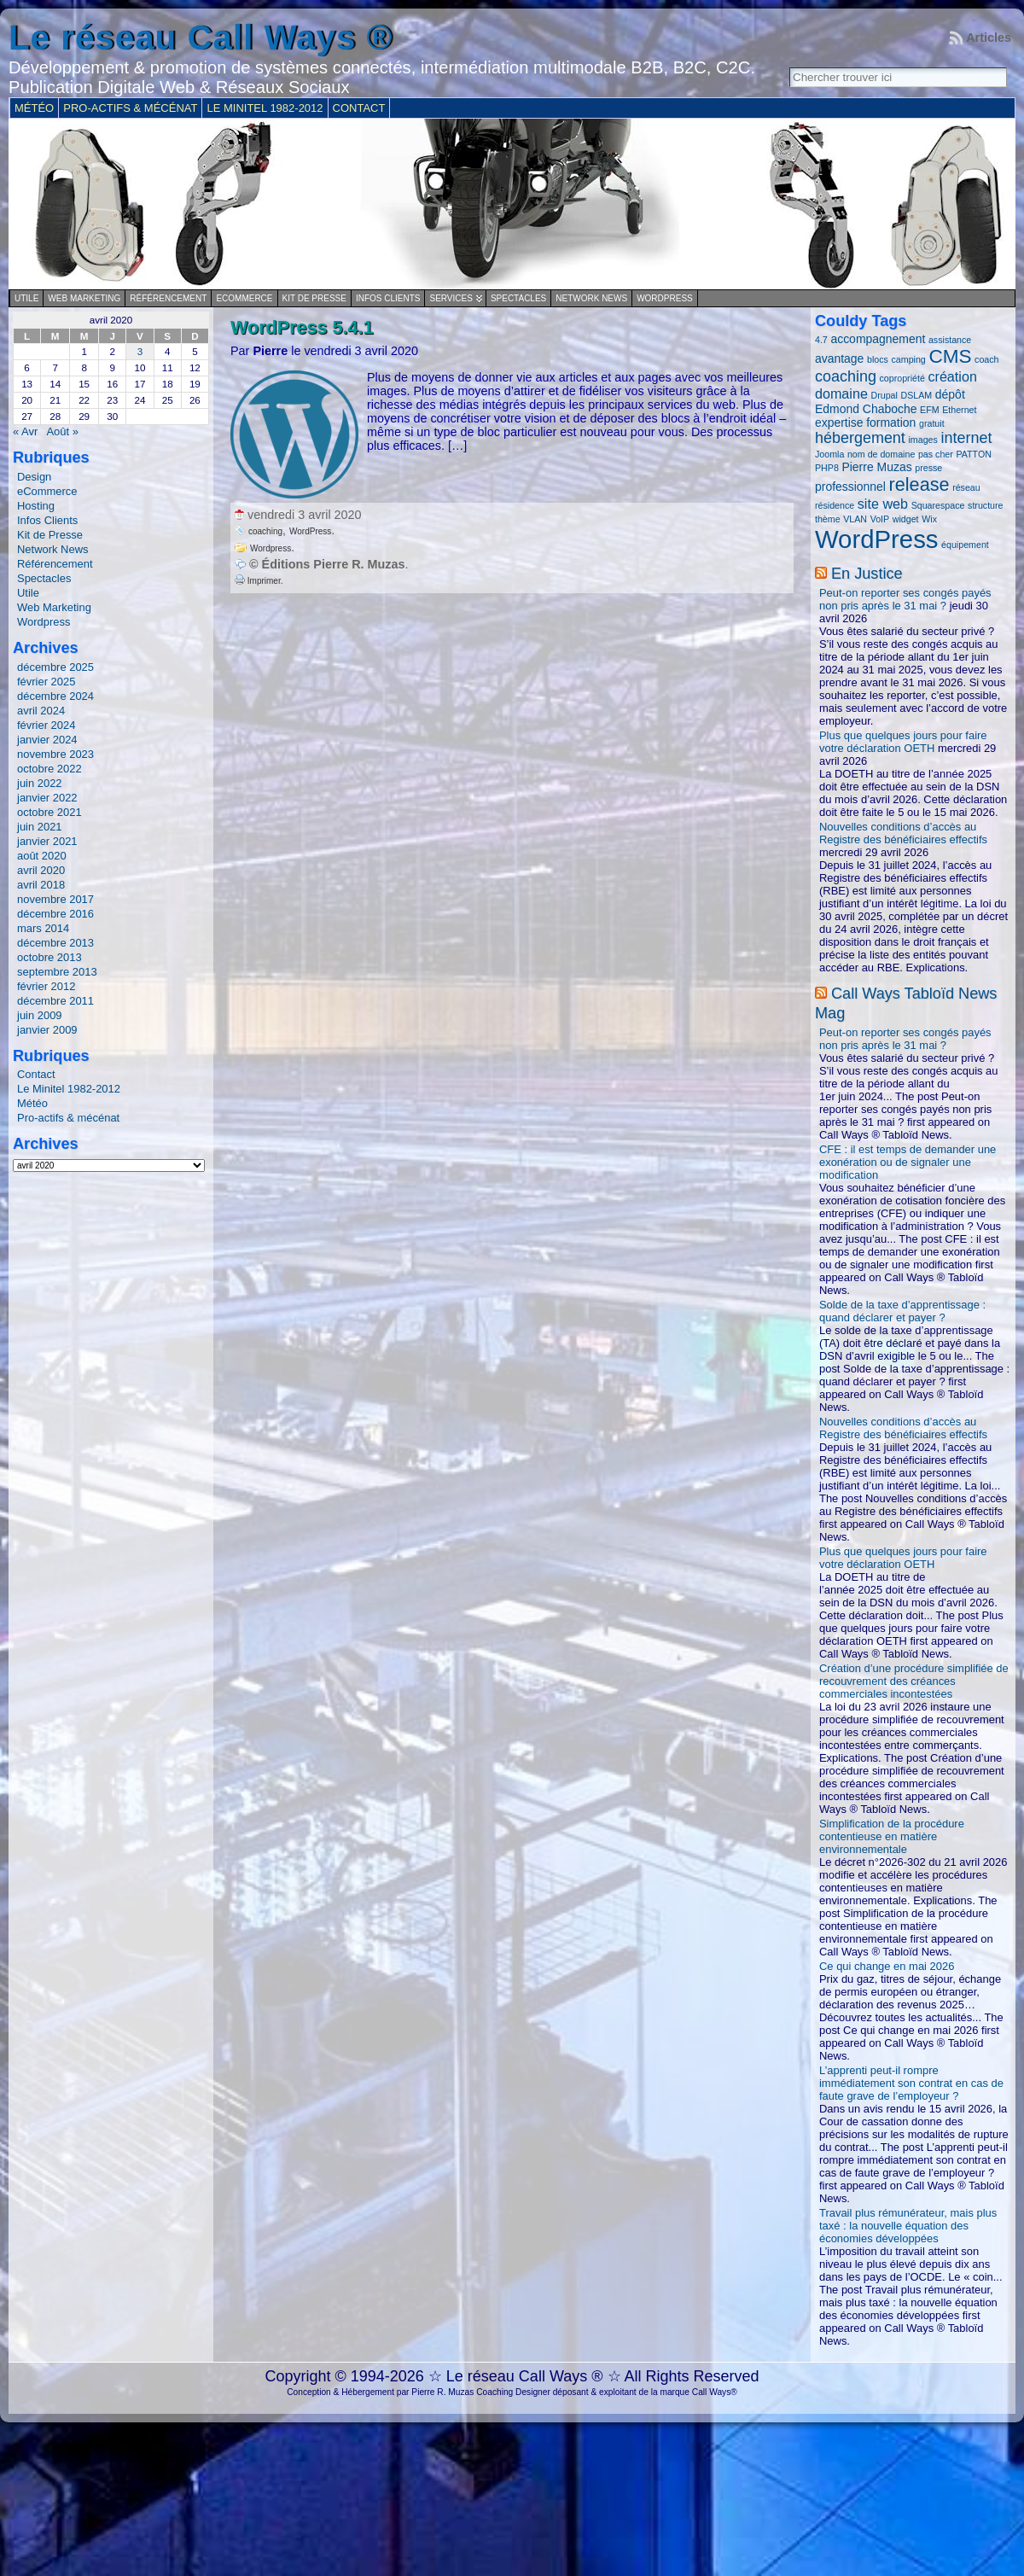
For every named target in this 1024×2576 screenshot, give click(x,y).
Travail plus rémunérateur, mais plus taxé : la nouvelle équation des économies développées (908, 2225)
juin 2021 (39, 826)
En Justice (867, 573)
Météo (32, 1103)
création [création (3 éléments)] (952, 376)
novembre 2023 (55, 754)
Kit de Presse (314, 298)
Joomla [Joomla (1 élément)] (829, 454)
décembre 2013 (55, 942)
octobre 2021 (49, 812)
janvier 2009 (47, 1029)
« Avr (25, 431)
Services (450, 298)
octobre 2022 (49, 768)
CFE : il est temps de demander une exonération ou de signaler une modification (907, 1162)
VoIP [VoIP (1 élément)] (880, 519)
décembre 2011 (55, 1000)
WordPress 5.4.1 (302, 327)
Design (34, 476)
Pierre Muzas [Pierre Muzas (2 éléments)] (876, 467)
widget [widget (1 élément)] (906, 519)
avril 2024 (41, 710)
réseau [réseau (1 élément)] (966, 487)
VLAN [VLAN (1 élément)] (855, 519)
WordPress (310, 531)
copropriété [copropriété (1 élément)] (902, 378)
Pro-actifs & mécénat (68, 1117)
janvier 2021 (47, 841)
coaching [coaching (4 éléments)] (845, 376)
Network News (591, 298)
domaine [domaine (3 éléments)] (841, 393)
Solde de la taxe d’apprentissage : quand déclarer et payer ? (902, 1311)
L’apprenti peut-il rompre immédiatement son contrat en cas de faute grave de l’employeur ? (911, 2083)
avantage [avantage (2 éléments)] (839, 358)
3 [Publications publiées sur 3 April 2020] (140, 351)
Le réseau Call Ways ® (201, 37)
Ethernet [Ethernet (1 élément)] (959, 410)
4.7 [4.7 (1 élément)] (821, 340)
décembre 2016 (55, 913)
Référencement (168, 298)
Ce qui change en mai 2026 (886, 1966)
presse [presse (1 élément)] (928, 468)
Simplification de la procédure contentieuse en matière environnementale (891, 1836)
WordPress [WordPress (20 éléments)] (877, 539)
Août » (62, 431)
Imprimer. (258, 581)
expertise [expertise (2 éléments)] (839, 422)
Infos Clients (388, 298)
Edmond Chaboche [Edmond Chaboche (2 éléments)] (865, 409)
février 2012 (46, 986)
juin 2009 (39, 1015)
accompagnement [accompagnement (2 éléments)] (877, 339)
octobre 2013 (49, 957)
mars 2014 (43, 928)
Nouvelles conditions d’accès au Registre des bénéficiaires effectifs (903, 833)
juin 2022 (39, 783)
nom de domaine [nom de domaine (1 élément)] (881, 454)
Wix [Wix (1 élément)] (929, 519)
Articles (988, 37)
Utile (26, 298)
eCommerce (244, 298)
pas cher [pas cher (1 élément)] (935, 454)
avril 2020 (41, 870)
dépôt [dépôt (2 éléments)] (950, 394)
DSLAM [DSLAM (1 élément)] (917, 395)
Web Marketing (84, 298)
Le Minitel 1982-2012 (68, 1088)
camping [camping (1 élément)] (909, 359)
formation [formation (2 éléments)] (891, 422)
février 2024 (46, 725)
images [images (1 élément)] (922, 439)
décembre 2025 (55, 667)
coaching (265, 531)
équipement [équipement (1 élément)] (965, 544)
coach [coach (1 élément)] (986, 359)
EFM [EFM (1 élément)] (930, 410)
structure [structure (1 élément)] (985, 505)
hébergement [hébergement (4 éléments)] (860, 437)
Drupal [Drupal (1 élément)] (884, 395)
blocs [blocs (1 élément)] (877, 359)
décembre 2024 (55, 696)
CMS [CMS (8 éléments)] (949, 356)
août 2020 (42, 855)
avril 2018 (41, 884)
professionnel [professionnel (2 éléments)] (850, 486)
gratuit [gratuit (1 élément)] (932, 423)
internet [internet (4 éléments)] (966, 437)
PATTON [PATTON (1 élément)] (973, 454)
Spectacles (518, 298)
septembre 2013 (57, 971)
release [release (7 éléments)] (919, 484)
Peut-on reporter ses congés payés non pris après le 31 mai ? (905, 599)
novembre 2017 (55, 899)
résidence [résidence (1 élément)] (834, 505)
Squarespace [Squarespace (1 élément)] (938, 505)
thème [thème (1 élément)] (828, 519)
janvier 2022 (47, 797)
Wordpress (665, 298)
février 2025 (46, 681)
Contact (36, 1074)
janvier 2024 (47, 739)
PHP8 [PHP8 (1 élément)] (827, 468)
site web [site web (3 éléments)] (883, 503)
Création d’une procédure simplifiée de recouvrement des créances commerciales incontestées (914, 1681)
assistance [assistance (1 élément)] (949, 340)
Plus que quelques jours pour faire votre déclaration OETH (903, 742)
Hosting (36, 505)
